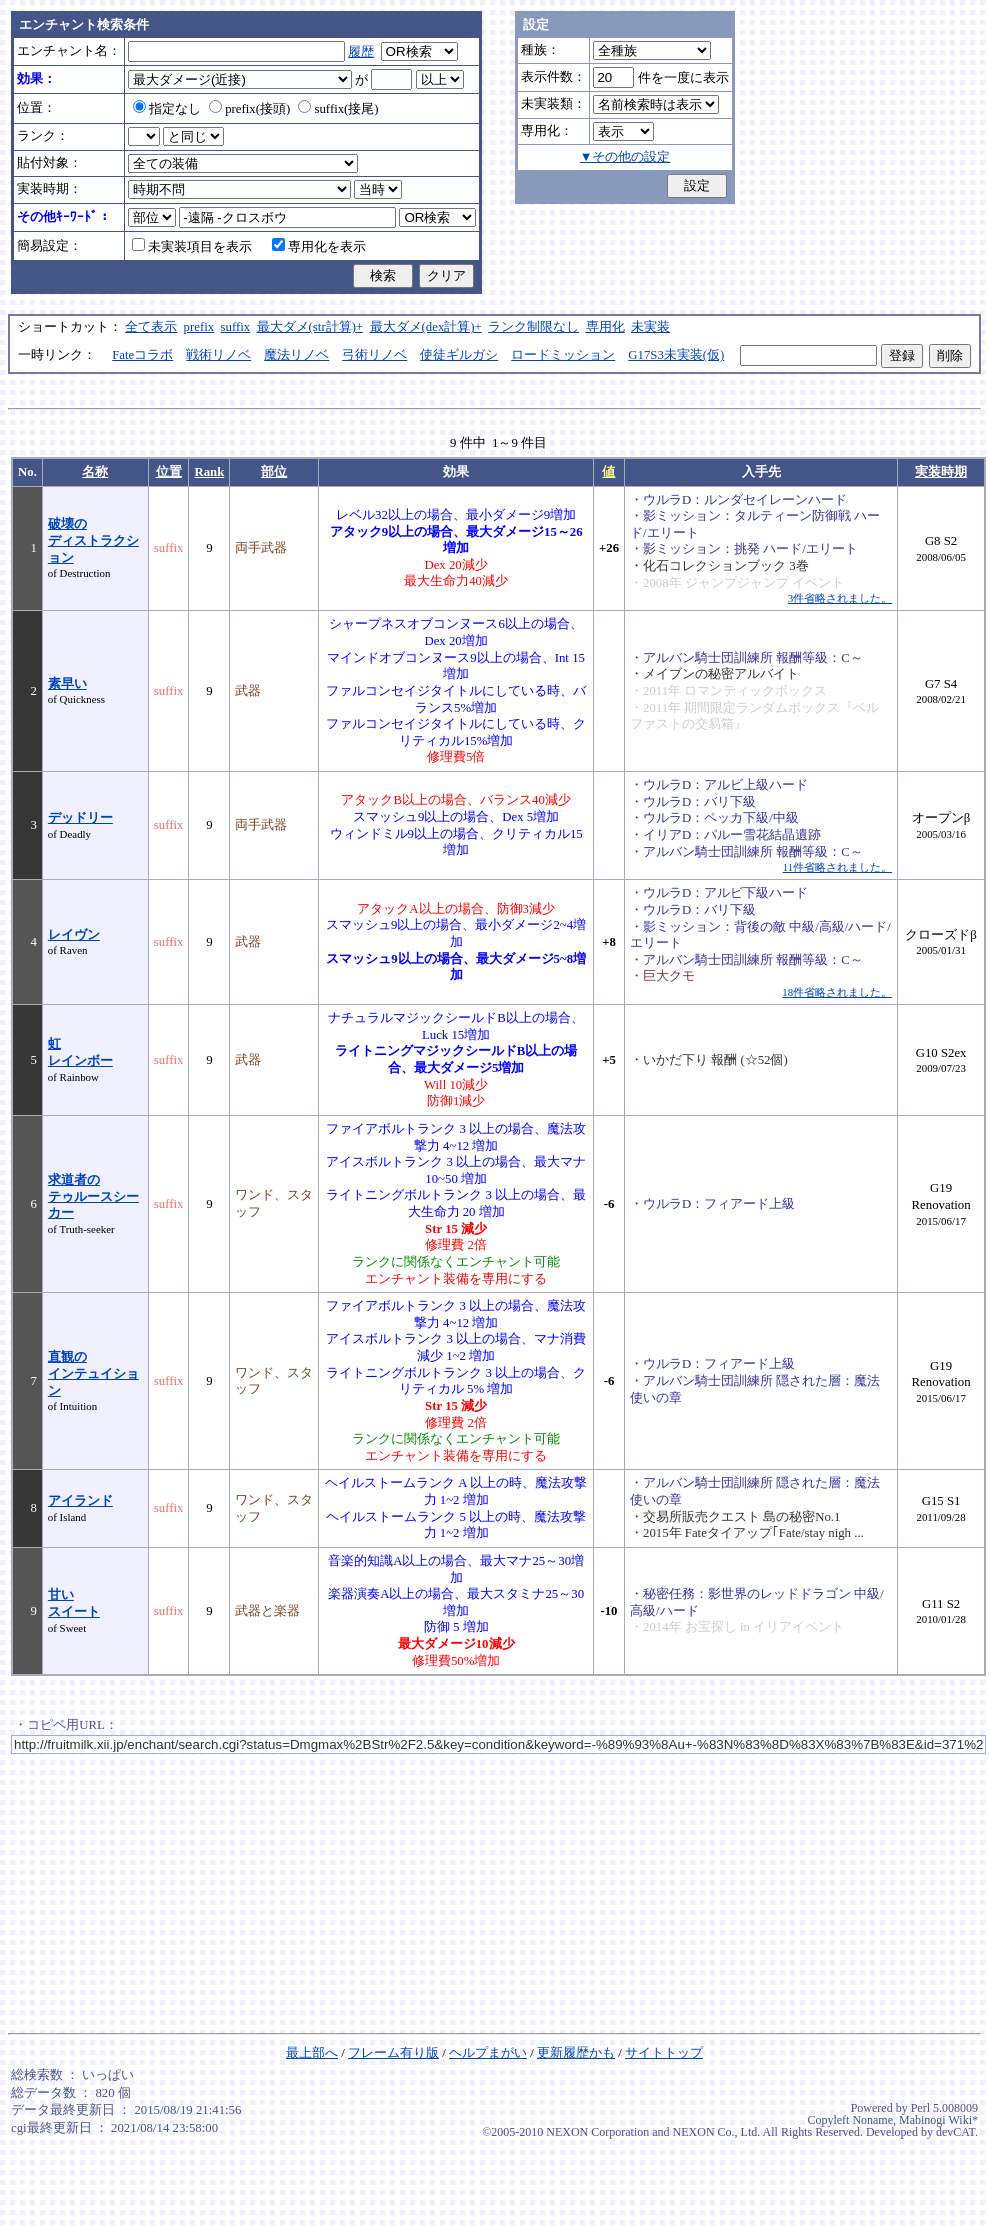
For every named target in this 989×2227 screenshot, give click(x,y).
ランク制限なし (533, 327)
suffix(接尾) (338, 109)
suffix (236, 327)
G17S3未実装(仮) (676, 355)
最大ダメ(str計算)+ (310, 327)
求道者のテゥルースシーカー (93, 1196)
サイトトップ (664, 2053)
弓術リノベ (374, 355)
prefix (199, 327)
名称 (95, 472)
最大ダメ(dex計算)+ (426, 327)
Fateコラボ (142, 355)
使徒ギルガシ (459, 355)
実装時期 (941, 472)
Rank (209, 472)
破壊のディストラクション (93, 540)
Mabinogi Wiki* (938, 2120)
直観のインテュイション (93, 1373)
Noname (872, 2120)
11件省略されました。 (837, 867)
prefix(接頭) (249, 109)
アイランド (80, 1501)
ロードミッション (563, 355)
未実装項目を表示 (192, 247)
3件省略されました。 (840, 598)
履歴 (361, 52)
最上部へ (312, 2053)
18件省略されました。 (837, 992)
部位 (274, 472)
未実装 (650, 327)
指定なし (167, 109)
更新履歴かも (576, 2053)
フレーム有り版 (393, 2053)
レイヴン (74, 935)
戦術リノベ (218, 355)
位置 (169, 472)
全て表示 (151, 327)
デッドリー (80, 818)
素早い (67, 684)
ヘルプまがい (488, 2053)
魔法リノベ (296, 355)
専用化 (605, 327)
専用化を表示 (319, 247)
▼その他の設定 (625, 157)
